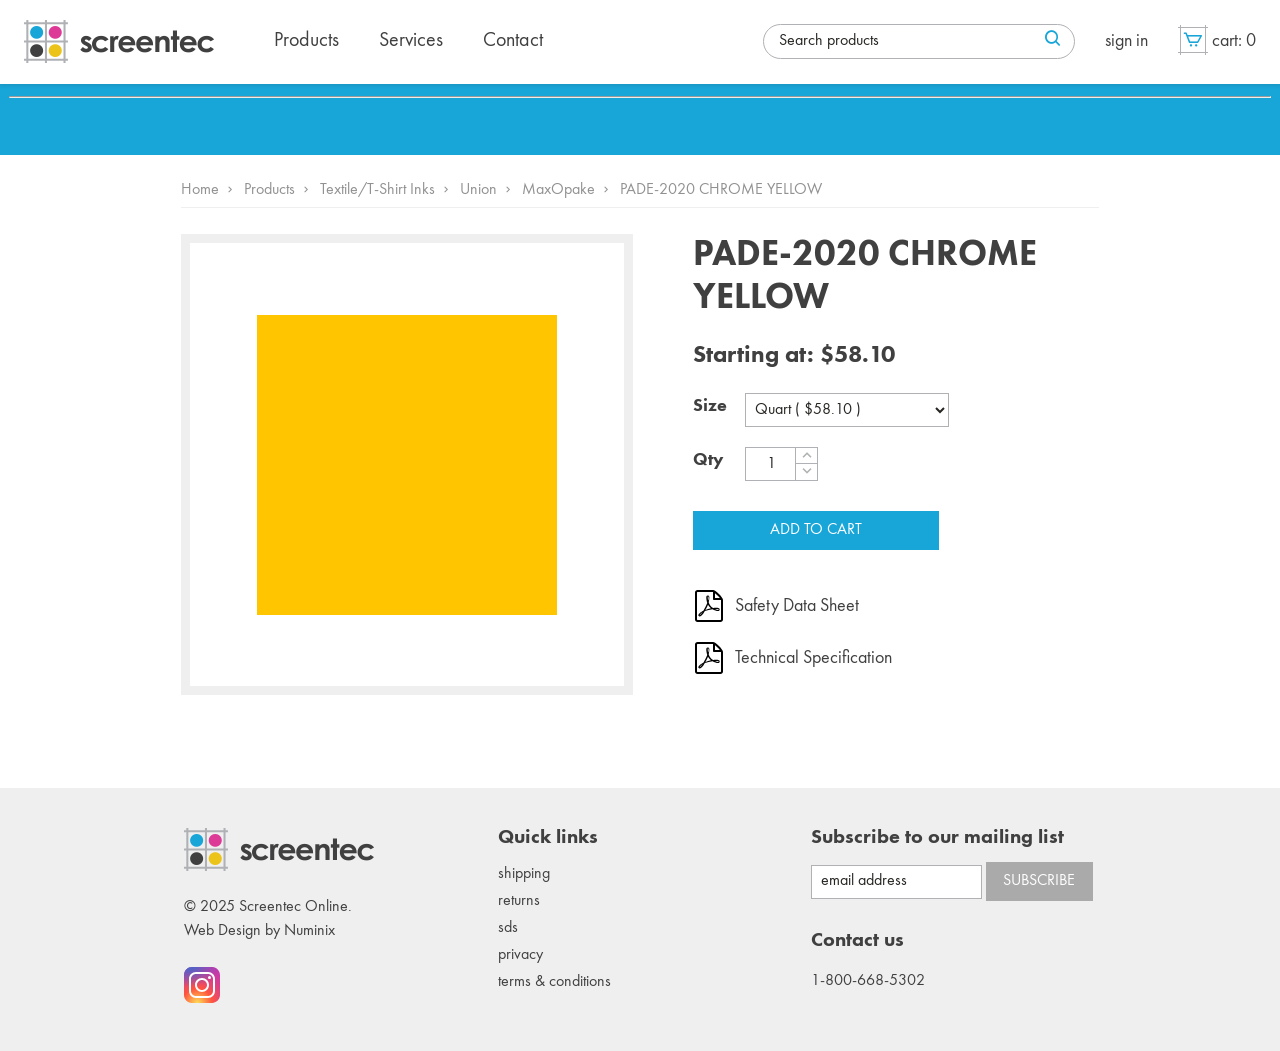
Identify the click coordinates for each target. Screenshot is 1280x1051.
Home (200, 190)
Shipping (524, 874)
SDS (508, 928)
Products (269, 190)
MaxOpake (558, 190)
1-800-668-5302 (868, 981)
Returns (519, 901)
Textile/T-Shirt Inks (377, 190)
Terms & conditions (554, 982)
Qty (708, 460)
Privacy (520, 955)
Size (710, 406)
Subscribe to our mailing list (937, 838)
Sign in (1126, 41)
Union (478, 190)
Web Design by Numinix (259, 931)
